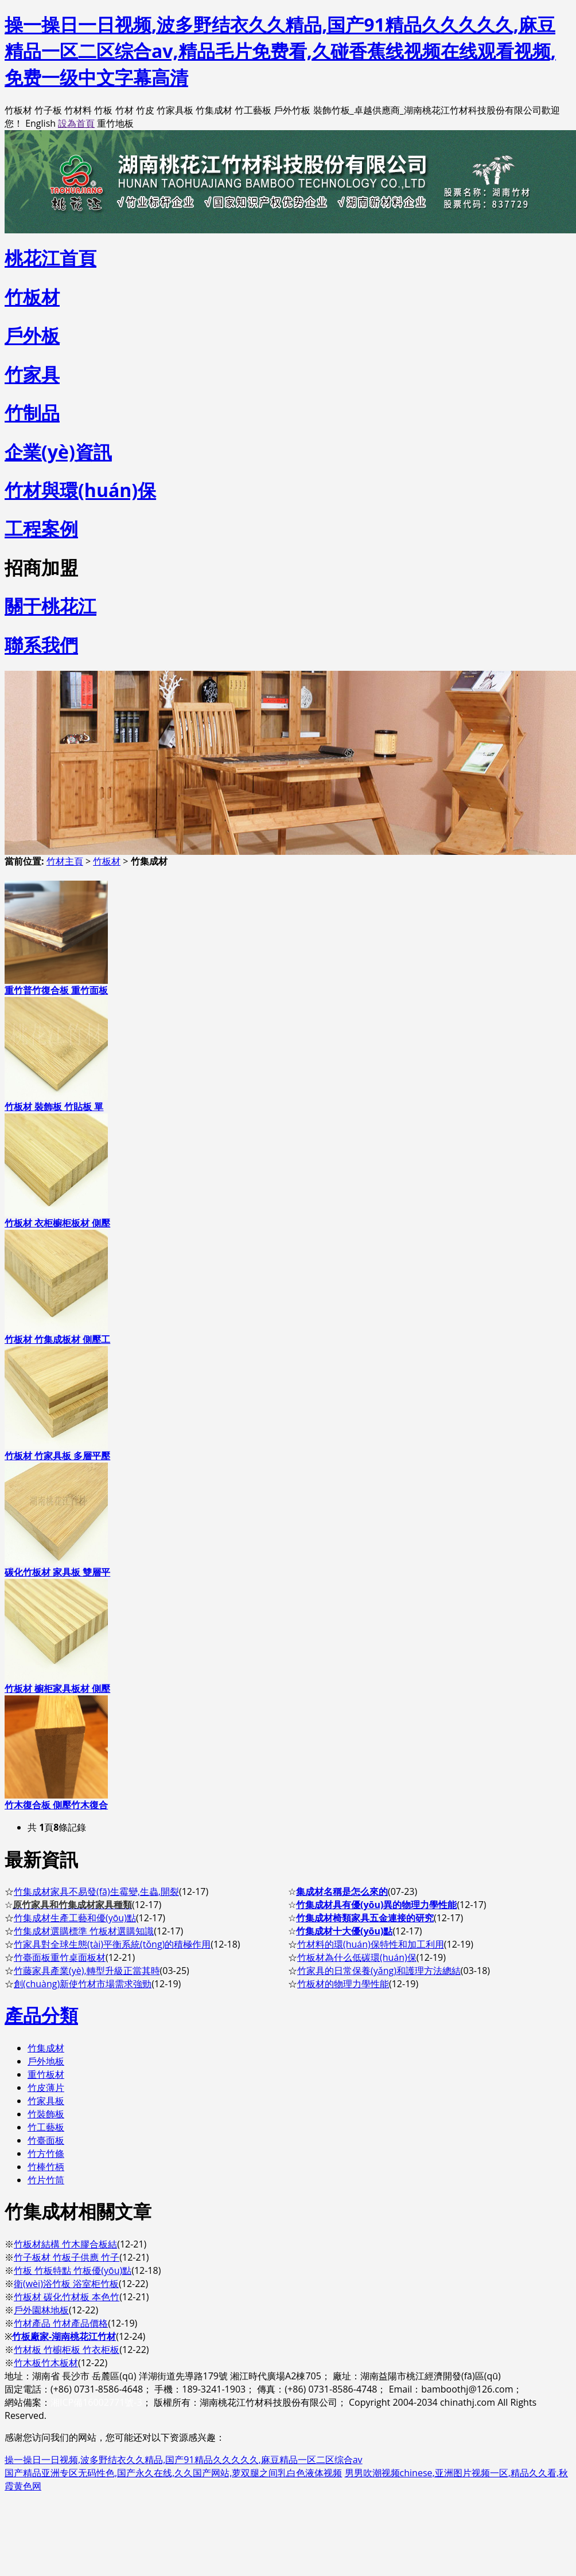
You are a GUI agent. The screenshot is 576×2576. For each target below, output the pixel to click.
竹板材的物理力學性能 (343, 1983)
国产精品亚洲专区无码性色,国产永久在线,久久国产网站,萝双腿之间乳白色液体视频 (173, 2472)
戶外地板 (46, 2061)
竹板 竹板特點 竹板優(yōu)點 (72, 2270)
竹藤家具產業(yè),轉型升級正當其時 (87, 1970)
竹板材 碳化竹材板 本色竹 (66, 2296)
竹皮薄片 (46, 2087)
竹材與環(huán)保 (80, 490)
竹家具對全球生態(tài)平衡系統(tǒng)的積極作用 (112, 1944)
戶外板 (32, 335)
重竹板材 (46, 2074)
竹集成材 (46, 2048)
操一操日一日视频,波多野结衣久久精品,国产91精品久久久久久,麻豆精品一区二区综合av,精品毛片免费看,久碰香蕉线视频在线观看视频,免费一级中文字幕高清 (280, 50)
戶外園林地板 (41, 2310)
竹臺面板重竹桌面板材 (60, 1957)
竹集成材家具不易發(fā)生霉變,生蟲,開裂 (96, 1891)
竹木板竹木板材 (46, 2362)
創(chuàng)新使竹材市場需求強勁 (82, 1983)
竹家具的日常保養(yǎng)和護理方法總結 (379, 1970)
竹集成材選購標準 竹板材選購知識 (84, 1931)
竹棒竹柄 (46, 2166)
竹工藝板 (46, 2127)
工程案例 (41, 528)
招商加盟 (41, 567)
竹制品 (32, 412)
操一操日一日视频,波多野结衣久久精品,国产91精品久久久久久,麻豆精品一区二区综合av (184, 2459)
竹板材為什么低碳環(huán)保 (357, 1957)
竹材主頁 (64, 861)
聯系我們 (41, 644)
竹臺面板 (46, 2140)
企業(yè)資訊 (58, 451)
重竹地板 (115, 123)
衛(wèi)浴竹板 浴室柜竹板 (66, 2283)
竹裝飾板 (46, 2114)
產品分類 (41, 2015)
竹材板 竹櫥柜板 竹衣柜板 (66, 2349)
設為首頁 (76, 123)
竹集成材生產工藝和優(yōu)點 (75, 1918)
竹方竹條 (46, 2153)
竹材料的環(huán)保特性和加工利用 (370, 1944)
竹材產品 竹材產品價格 (61, 2323)
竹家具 (32, 374)
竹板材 (106, 861)
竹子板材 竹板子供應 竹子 (66, 2257)
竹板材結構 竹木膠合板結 (65, 2244)
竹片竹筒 (46, 2180)
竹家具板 (46, 2100)
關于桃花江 (50, 605)
